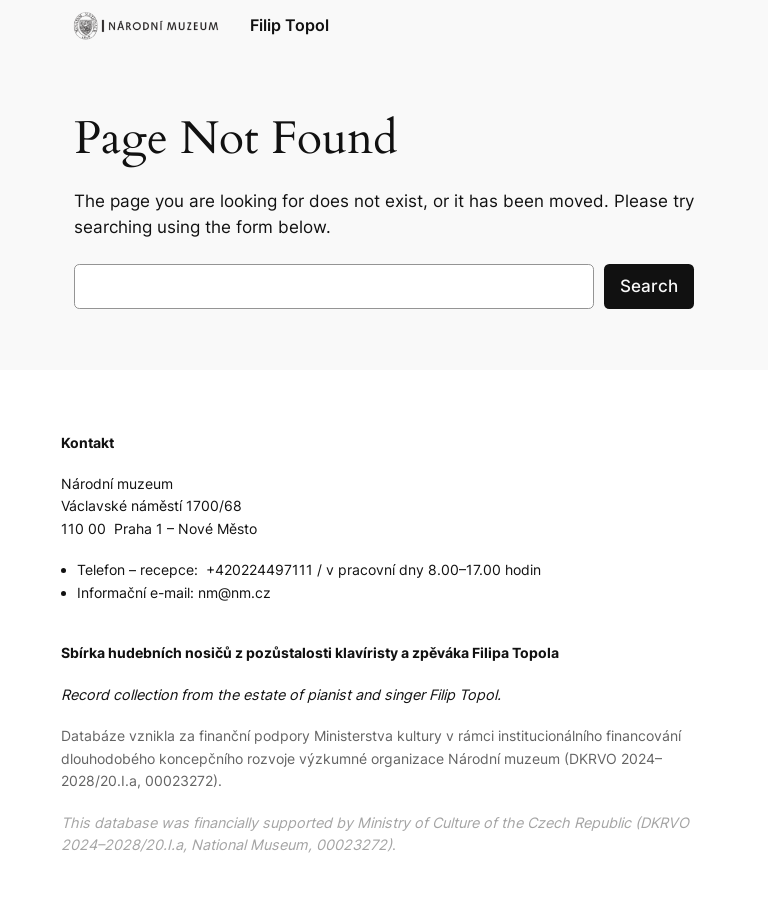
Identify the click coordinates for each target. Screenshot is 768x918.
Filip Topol (289, 25)
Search (649, 286)
